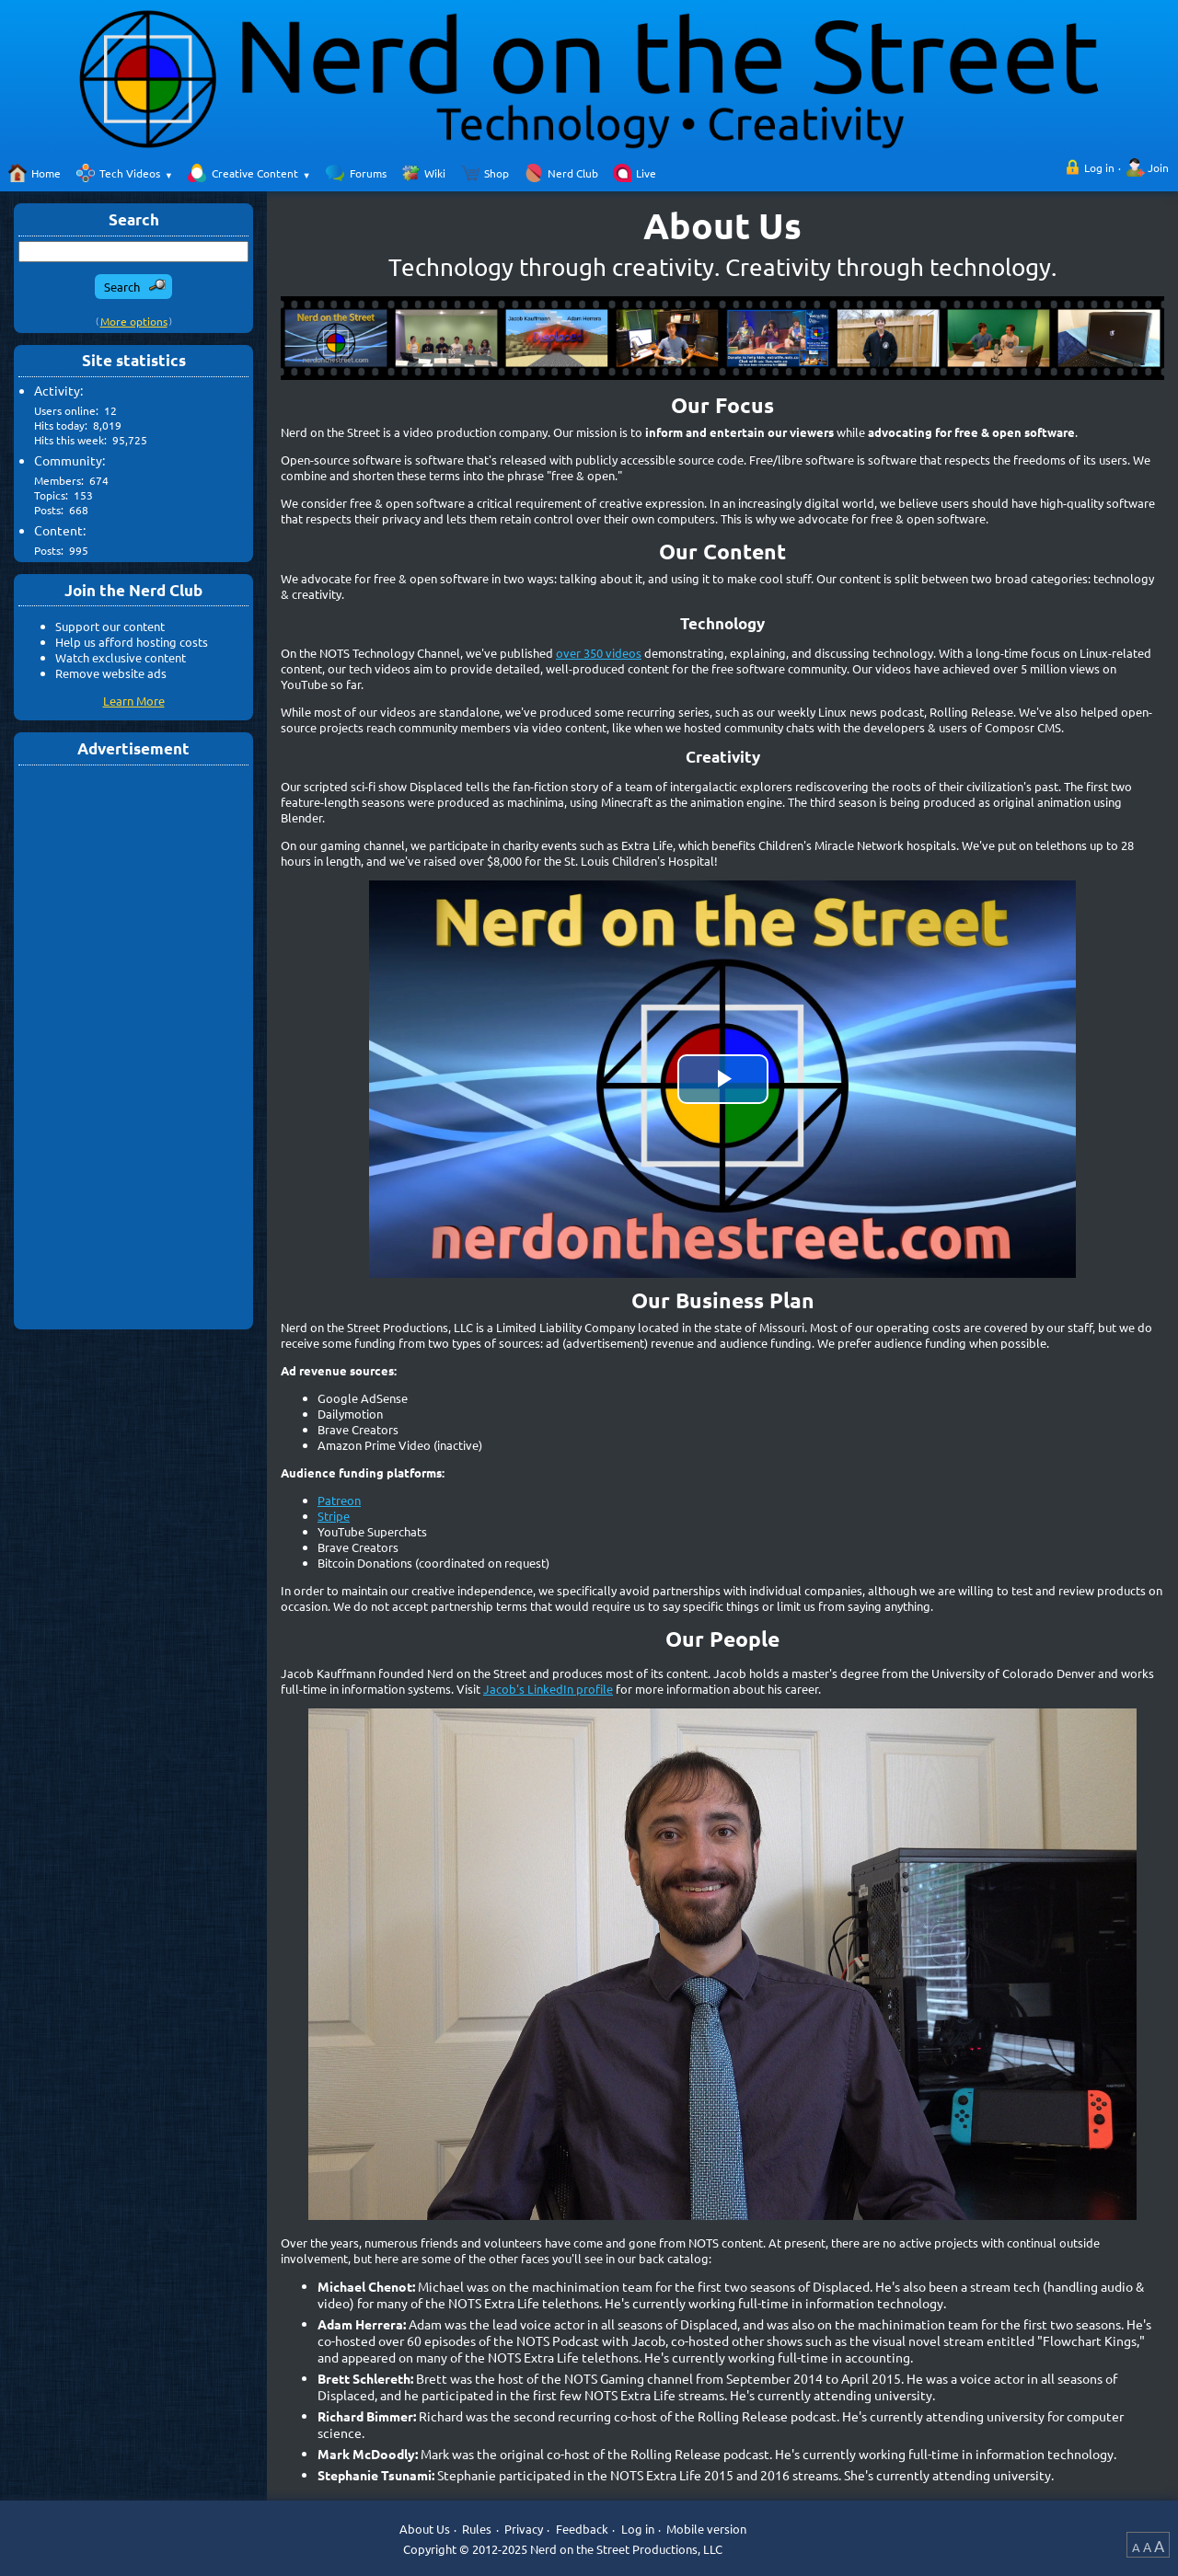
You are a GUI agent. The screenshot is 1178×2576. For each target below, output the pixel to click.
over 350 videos (598, 653)
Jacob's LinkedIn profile (548, 1688)
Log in (1099, 167)
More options (133, 321)
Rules (476, 2528)
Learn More (134, 700)
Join (1158, 167)
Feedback (582, 2528)
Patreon (339, 1500)
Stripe (334, 1516)
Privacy (523, 2528)
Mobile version (706, 2528)
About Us (424, 2528)
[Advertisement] (133, 1046)
